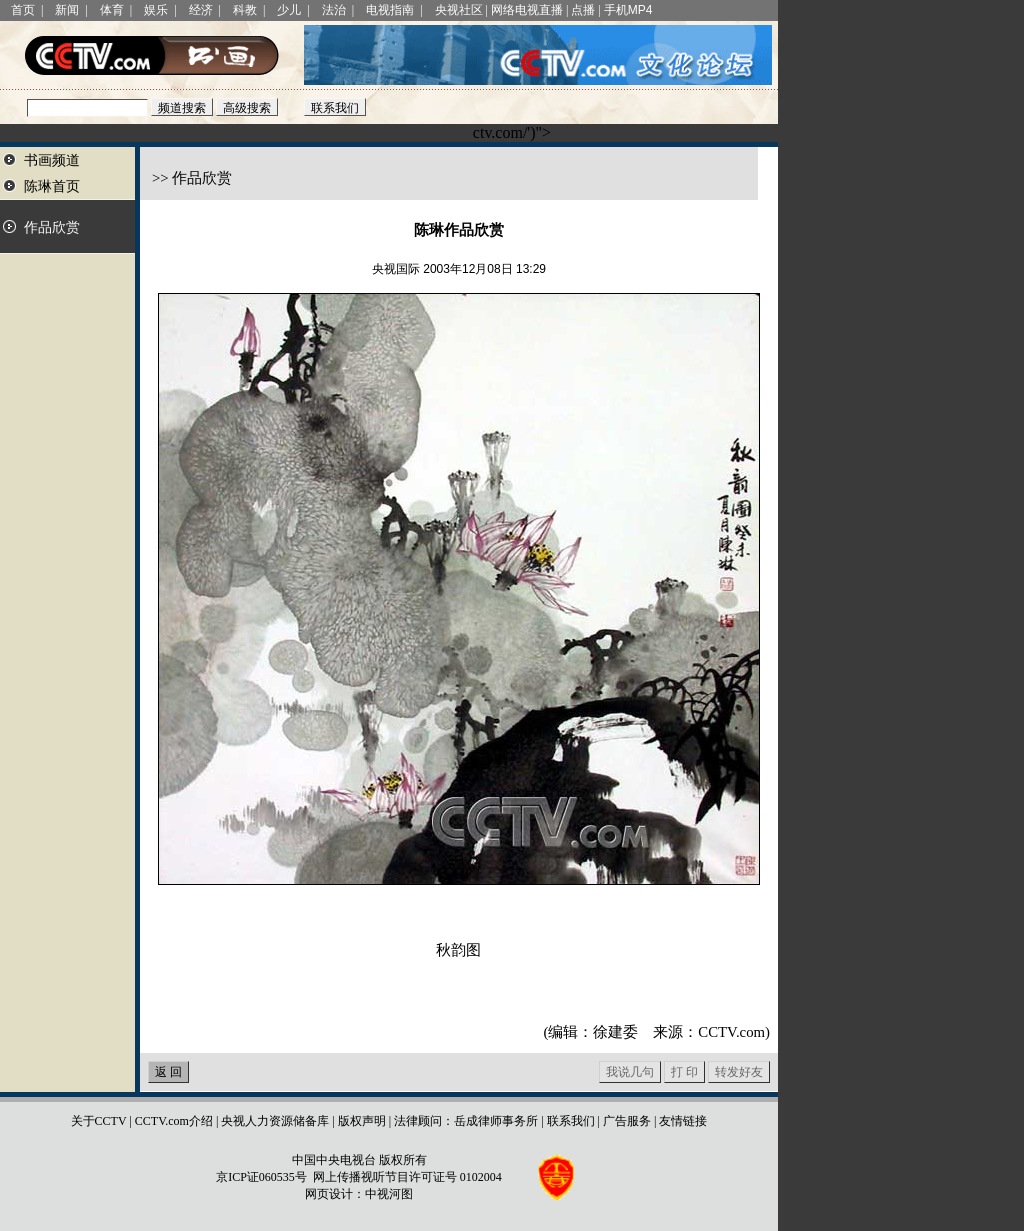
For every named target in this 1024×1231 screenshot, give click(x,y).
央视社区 (459, 10)
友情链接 (683, 1121)
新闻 (67, 10)
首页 (23, 10)
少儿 (289, 10)
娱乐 (156, 10)
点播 (583, 10)
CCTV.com (731, 1032)
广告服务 (627, 1121)
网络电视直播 (527, 10)
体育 (112, 10)
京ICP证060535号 (261, 1177)
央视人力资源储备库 (275, 1121)
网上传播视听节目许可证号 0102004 (407, 1177)
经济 (201, 10)
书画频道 (52, 160)
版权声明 (362, 1121)
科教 (245, 10)
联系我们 (571, 1121)
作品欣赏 (52, 227)
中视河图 (389, 1194)
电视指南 (390, 10)
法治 (334, 10)
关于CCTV (99, 1121)
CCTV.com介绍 (174, 1121)
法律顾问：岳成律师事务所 (466, 1121)
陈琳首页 (52, 186)
